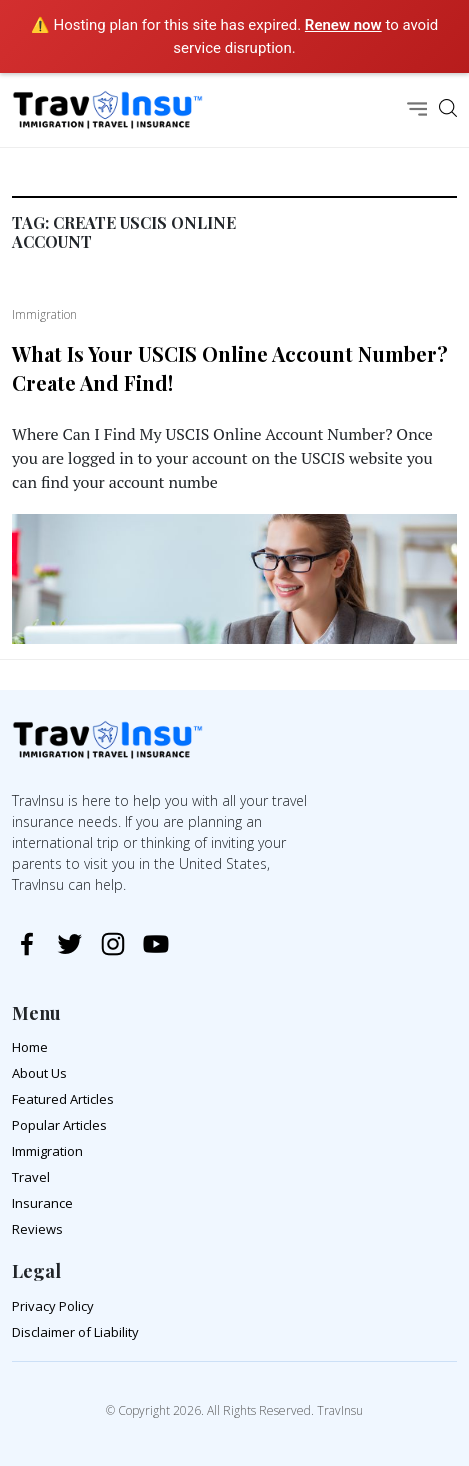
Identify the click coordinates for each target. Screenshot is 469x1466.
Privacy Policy (53, 1306)
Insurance (42, 1203)
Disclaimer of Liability (75, 1332)
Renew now (343, 25)
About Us (39, 1073)
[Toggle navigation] (417, 110)
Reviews (37, 1229)
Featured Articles (63, 1099)
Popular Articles (59, 1125)
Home (30, 1047)
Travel (31, 1177)
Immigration (47, 1151)
